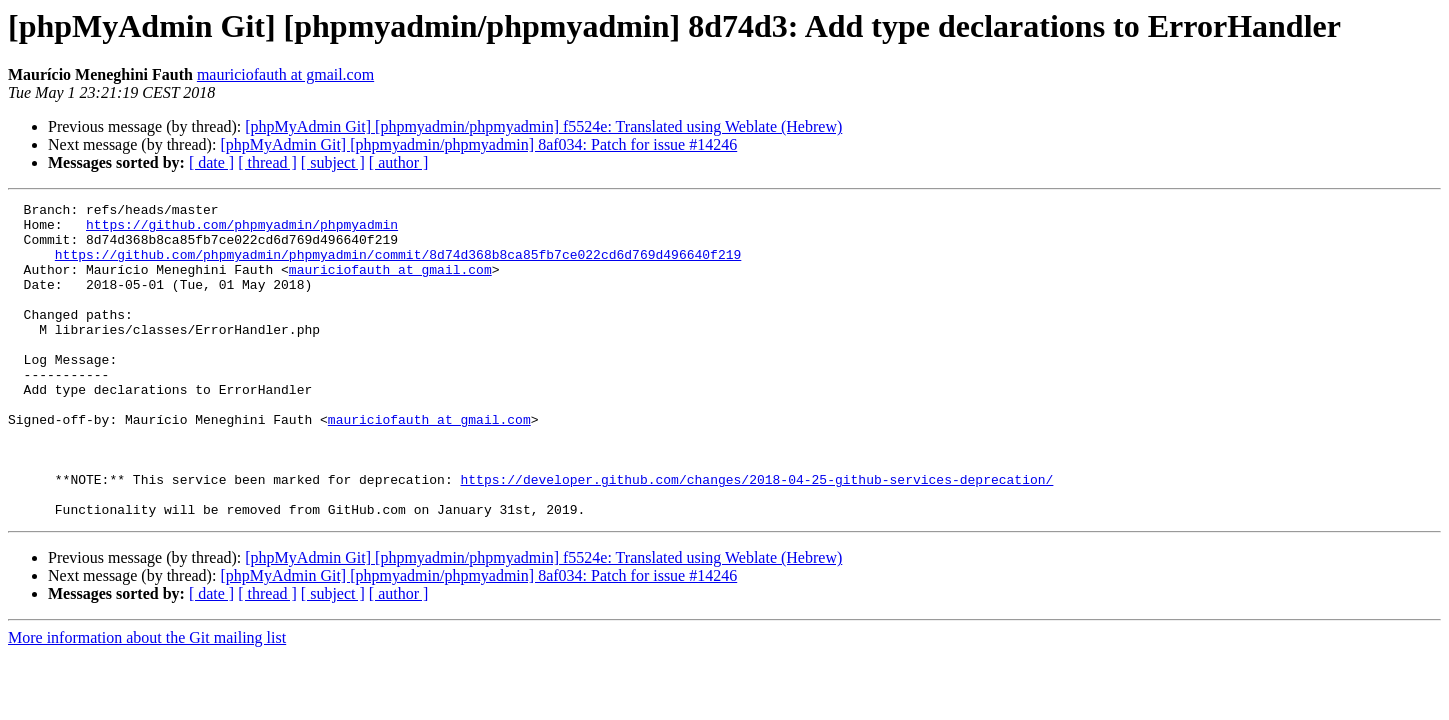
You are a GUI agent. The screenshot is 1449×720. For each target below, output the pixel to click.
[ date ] (211, 162)
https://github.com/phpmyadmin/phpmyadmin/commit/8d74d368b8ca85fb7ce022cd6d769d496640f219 (398, 266)
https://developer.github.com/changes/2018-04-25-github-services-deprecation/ (756, 536)
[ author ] (399, 162)
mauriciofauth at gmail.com (285, 74)
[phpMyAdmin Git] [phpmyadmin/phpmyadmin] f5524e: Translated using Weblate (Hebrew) (543, 126)
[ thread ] (267, 162)
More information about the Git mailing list (147, 700)
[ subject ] (333, 162)
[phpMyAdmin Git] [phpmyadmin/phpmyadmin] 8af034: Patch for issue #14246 (478, 144)
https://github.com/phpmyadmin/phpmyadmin (242, 230)
